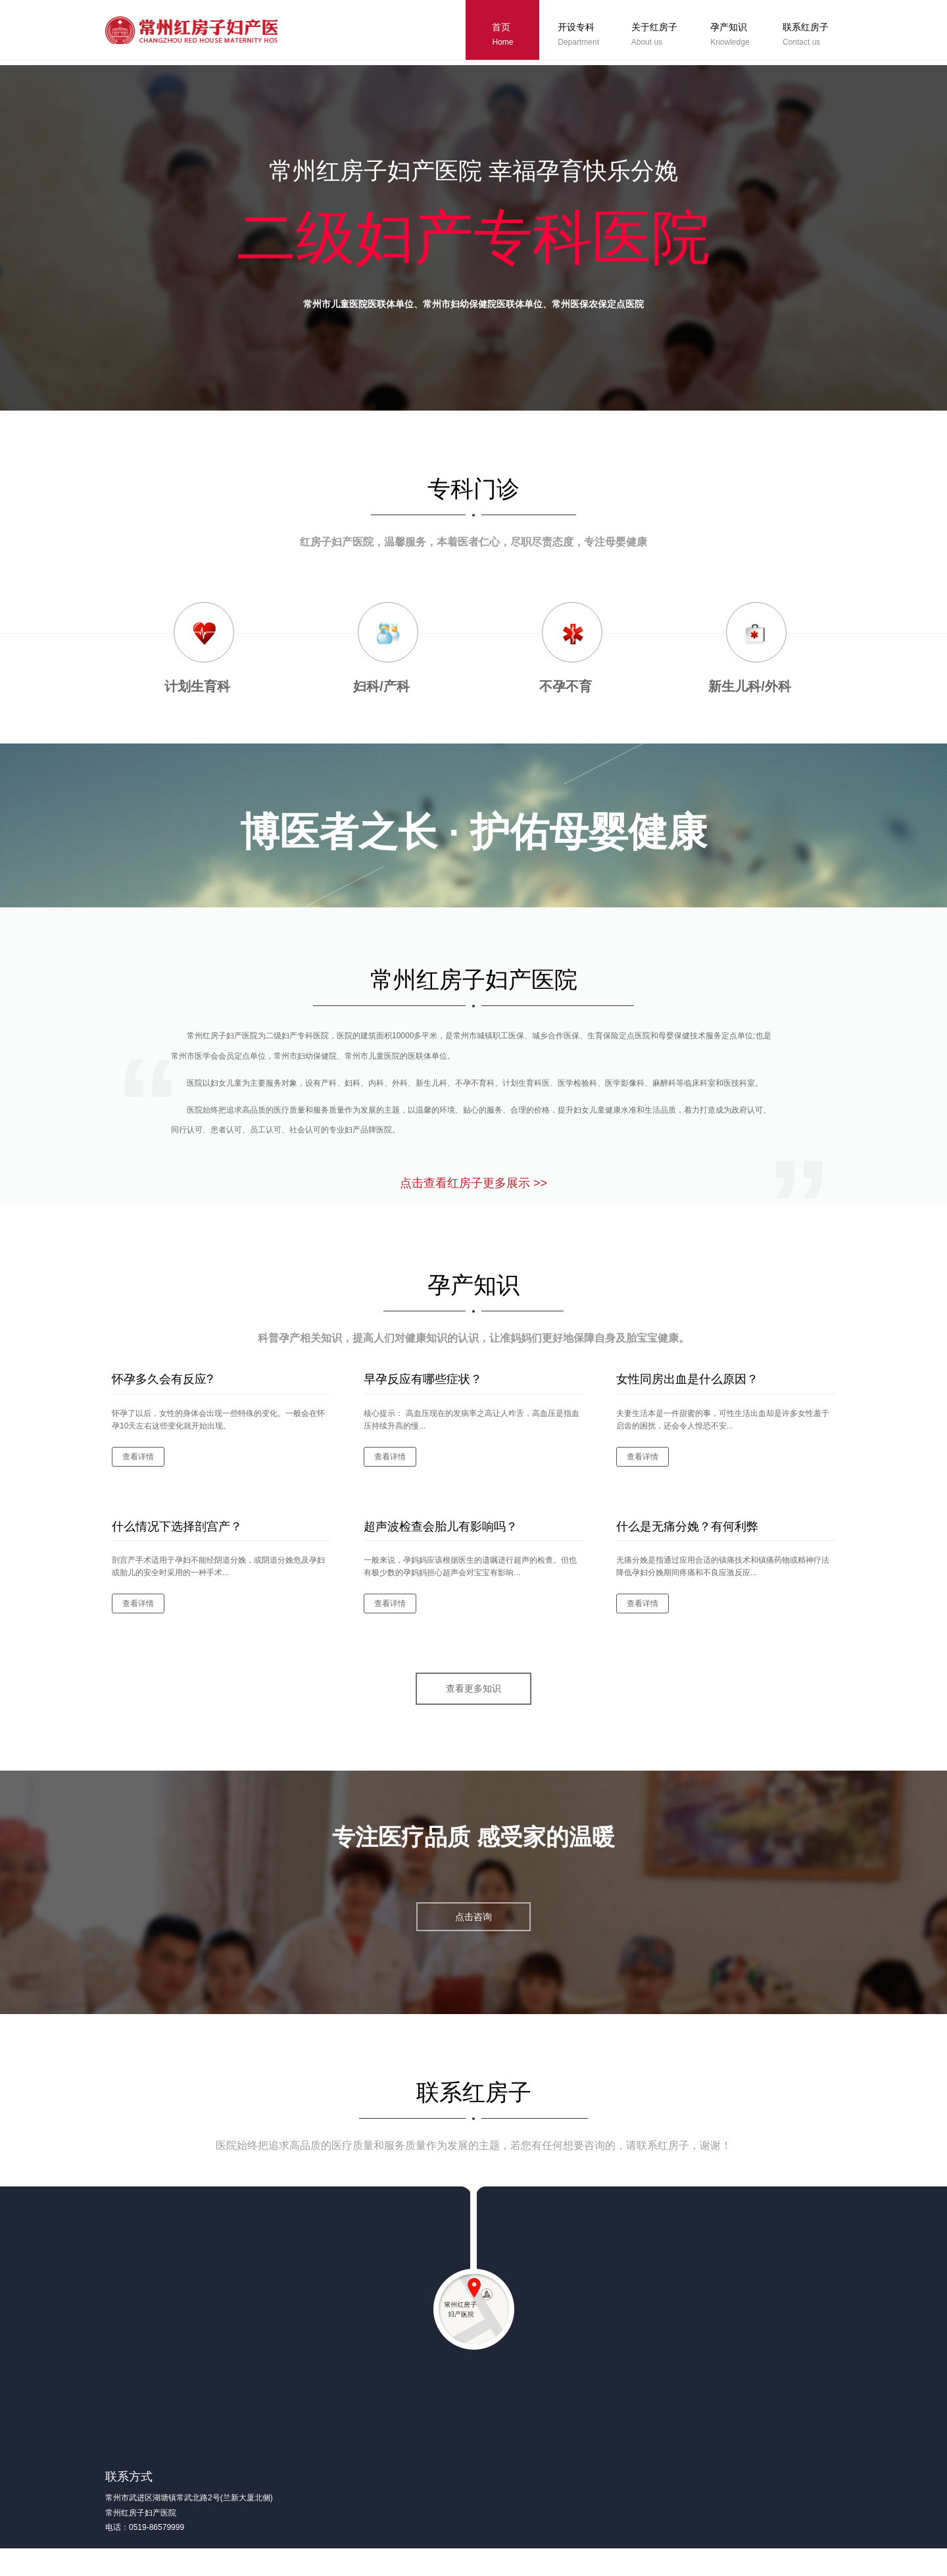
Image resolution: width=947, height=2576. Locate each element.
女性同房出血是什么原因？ (687, 1393)
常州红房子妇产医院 (201, 32)
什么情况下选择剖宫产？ (177, 1539)
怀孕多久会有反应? (162, 1393)
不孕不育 (565, 686)
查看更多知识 (473, 1703)
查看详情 (138, 1470)
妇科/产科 (381, 686)
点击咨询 (473, 1932)
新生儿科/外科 (749, 686)
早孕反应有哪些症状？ (423, 1393)
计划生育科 (197, 686)
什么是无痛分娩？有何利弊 (687, 1539)
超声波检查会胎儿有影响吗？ (441, 1539)
